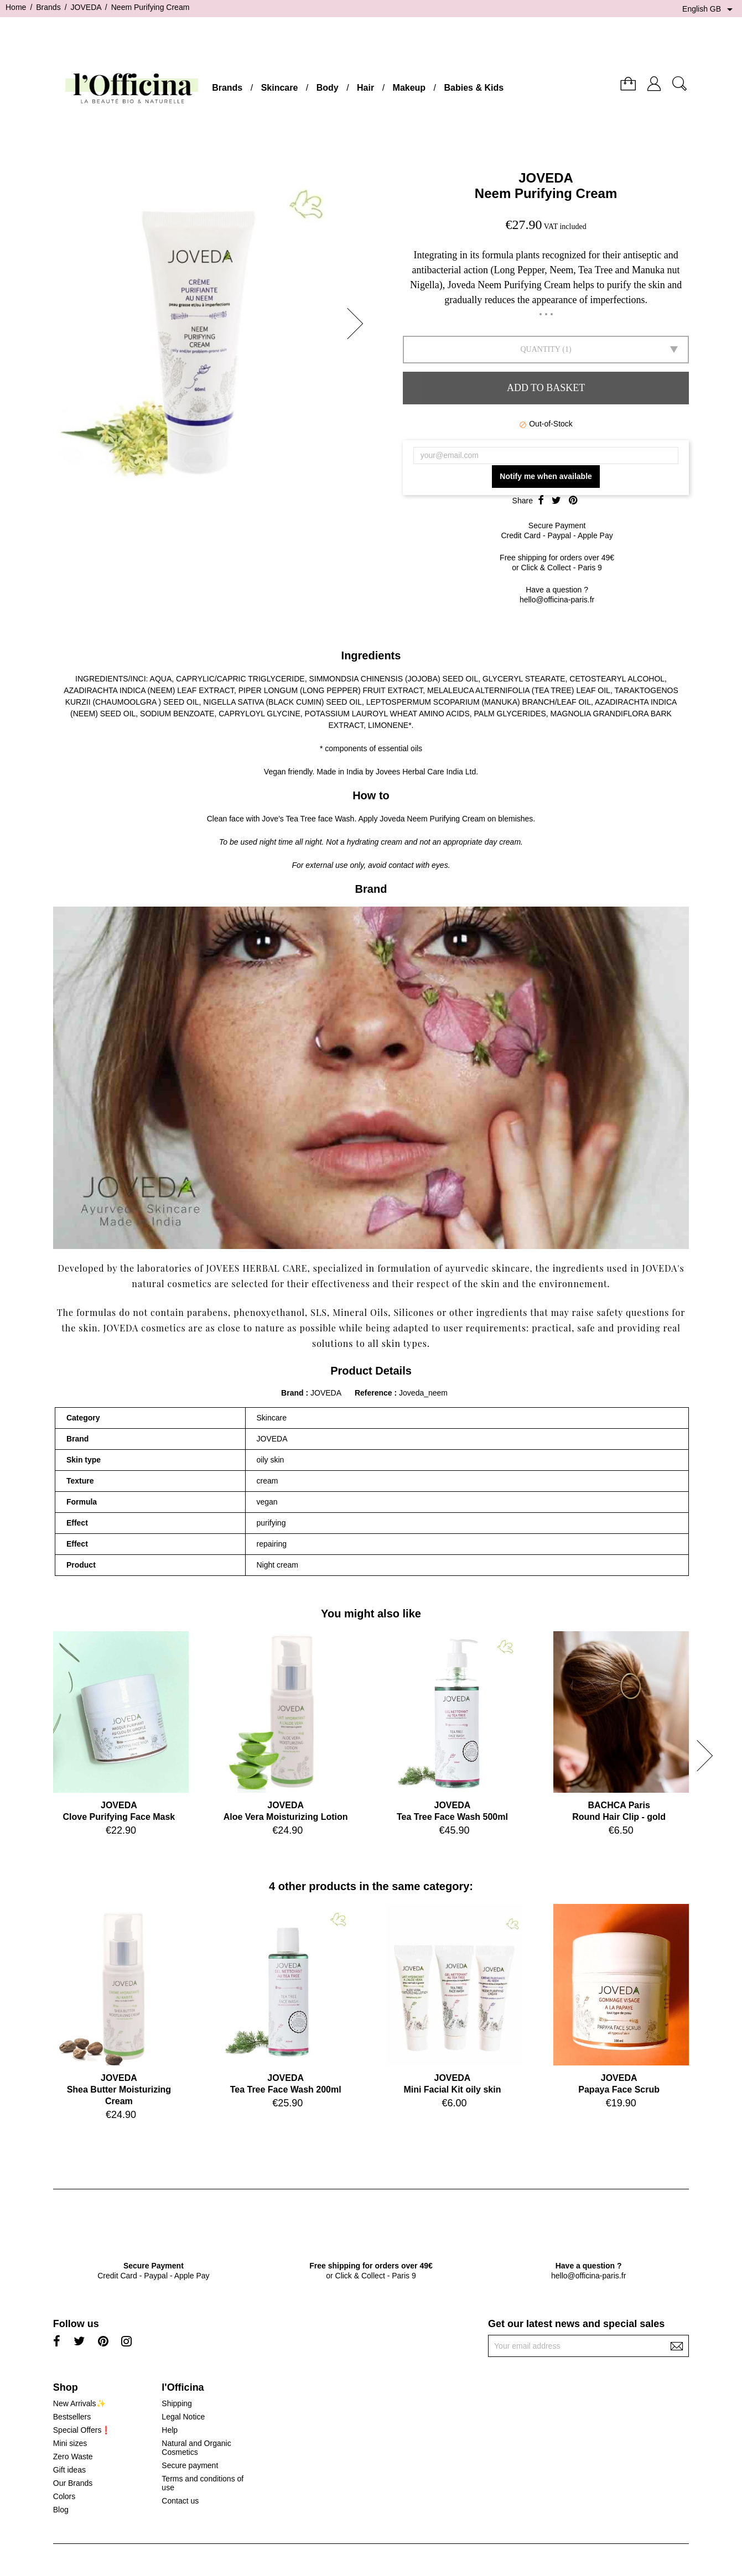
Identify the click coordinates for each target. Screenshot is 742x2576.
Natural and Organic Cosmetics (196, 2448)
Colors (64, 2496)
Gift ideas (69, 2469)
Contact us (180, 2500)
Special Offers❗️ (82, 2430)
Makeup (409, 87)
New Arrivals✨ (79, 2403)
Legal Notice (183, 2416)
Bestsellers (72, 2416)
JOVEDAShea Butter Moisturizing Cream (119, 2089)
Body (327, 87)
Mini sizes (70, 2443)
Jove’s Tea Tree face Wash (308, 818)
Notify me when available (546, 476)
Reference (375, 1392)
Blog (61, 2509)
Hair (365, 87)
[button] (358, 323)
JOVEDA (545, 177)
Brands (227, 87)
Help (170, 2430)
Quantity (540, 349)
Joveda (392, 818)
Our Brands (73, 2483)
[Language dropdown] (709, 9)
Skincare (279, 87)
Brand (292, 1392)
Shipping (177, 2403)
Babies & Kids (474, 87)
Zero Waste (73, 2456)
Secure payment (190, 2465)
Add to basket (546, 387)
